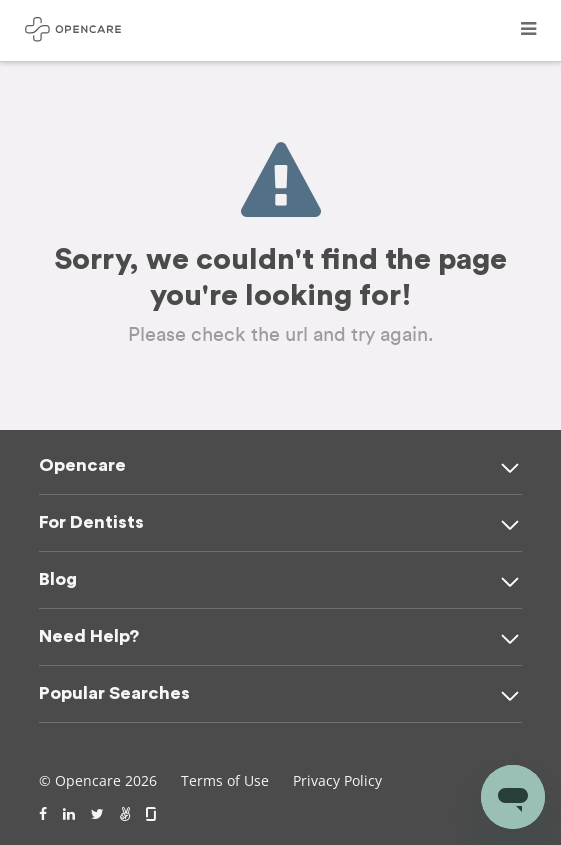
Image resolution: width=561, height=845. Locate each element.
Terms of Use (225, 780)
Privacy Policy (337, 780)
